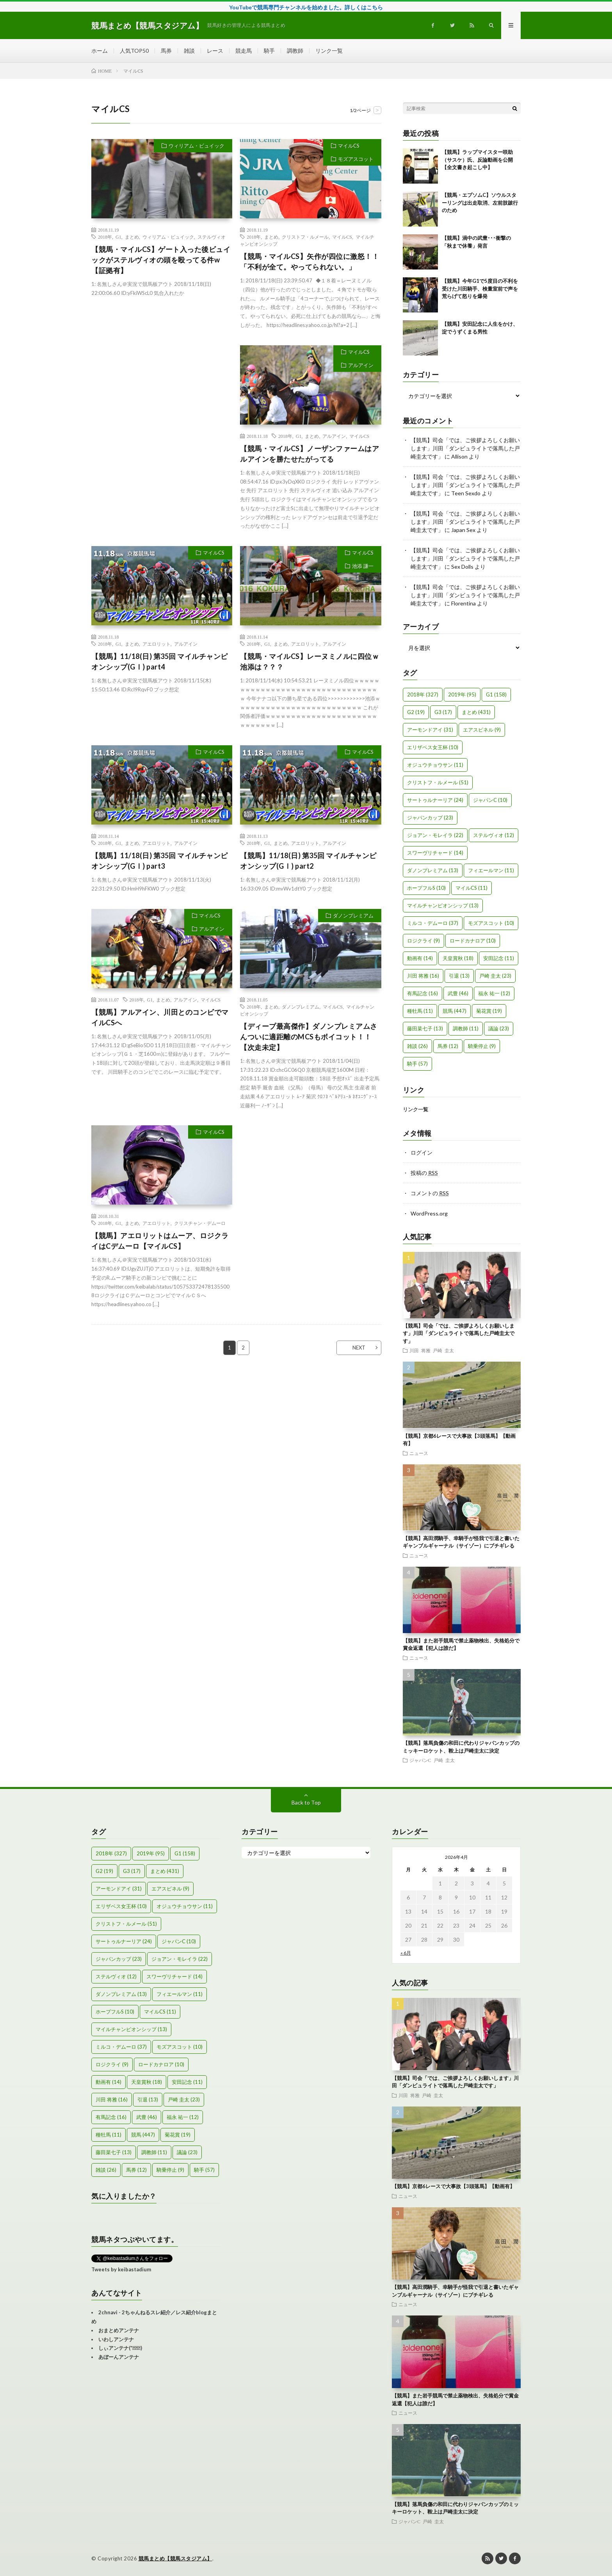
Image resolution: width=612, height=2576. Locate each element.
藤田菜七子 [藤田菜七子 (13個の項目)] (425, 1028)
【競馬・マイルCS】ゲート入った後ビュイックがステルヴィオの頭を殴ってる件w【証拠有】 (160, 260)
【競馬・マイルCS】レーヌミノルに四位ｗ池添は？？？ (309, 661)
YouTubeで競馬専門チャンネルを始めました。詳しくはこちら (306, 7)
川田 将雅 (420, 1350)
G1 (118, 236)
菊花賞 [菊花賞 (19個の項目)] (489, 1011)
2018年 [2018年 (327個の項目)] (422, 694)
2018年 (105, 236)
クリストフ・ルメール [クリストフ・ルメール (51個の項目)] (437, 782)
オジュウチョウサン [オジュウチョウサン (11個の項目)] (435, 765)
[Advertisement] (161, 416)
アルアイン (361, 365)
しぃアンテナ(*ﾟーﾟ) (120, 2348)
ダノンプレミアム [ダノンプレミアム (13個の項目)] (432, 870)
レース (215, 50)
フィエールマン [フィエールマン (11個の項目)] (491, 870)
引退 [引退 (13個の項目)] (459, 976)
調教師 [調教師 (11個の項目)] (466, 1028)
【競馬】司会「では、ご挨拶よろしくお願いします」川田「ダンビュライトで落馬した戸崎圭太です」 (465, 448)
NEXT (358, 1347)
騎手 (269, 50)
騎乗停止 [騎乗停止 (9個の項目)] (482, 1046)
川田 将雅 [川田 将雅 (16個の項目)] (423, 976)
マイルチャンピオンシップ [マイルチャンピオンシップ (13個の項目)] (443, 905)
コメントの (430, 1193)
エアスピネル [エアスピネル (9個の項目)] (482, 730)
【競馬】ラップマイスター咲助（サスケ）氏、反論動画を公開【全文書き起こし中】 (477, 159)
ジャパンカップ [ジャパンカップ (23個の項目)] (430, 817)
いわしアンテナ (116, 2339)
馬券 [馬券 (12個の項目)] (448, 1046)
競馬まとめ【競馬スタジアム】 (175, 2558)
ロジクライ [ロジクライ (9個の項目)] (423, 940)
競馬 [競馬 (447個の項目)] (454, 1011)
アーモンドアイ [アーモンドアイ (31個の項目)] (430, 730)
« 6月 (405, 1953)
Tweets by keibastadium (121, 2269)
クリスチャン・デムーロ (200, 1223)
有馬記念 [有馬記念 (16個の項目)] (422, 993)
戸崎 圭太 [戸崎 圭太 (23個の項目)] (495, 976)
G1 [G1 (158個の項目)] (496, 694)
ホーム (99, 50)
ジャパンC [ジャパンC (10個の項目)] (490, 800)
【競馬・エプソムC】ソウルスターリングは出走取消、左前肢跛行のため (480, 202)
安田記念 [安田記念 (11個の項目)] (498, 958)
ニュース (418, 1453)
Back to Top (306, 1802)
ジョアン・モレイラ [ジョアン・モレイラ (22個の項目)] (435, 835)
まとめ (132, 236)
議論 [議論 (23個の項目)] (498, 1028)
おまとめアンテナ (118, 2330)
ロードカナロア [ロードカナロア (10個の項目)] (473, 940)
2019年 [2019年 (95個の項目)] (462, 694)
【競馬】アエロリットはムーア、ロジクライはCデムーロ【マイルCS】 (160, 1240)
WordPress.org (429, 1213)
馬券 (166, 50)
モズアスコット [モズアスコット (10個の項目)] (491, 923)
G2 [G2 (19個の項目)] (416, 712)
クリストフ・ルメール (305, 236)
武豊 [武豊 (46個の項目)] (458, 993)
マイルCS (348, 146)
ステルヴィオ (211, 236)
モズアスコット (356, 159)
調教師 (295, 50)
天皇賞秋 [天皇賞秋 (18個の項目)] (458, 958)
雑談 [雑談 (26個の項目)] (417, 1046)
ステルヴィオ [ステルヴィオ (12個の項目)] (493, 835)
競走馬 (243, 50)
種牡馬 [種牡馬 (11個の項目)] (420, 1011)
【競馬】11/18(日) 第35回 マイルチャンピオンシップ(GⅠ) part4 (159, 661)
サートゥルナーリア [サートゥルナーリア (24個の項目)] (435, 800)
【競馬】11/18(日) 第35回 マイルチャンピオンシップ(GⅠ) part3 (159, 860)
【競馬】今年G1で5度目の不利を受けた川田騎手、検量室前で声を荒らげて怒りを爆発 (480, 288)
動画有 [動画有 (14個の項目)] (420, 958)
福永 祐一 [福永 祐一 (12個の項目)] (494, 993)
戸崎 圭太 (443, 1350)
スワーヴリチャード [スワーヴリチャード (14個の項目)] (435, 853)
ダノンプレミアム (353, 915)
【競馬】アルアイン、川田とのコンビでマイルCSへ (160, 1017)
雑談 (189, 50)
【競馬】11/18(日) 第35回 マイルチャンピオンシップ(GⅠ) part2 (308, 860)
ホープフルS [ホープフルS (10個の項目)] (426, 888)
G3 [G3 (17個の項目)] (443, 712)
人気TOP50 (134, 50)
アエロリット (156, 643)
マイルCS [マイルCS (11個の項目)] (471, 888)
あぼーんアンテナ (118, 2357)
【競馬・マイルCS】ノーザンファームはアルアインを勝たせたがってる (309, 453)
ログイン (421, 1152)
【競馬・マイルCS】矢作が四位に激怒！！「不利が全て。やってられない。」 (309, 261)
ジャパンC (420, 1760)
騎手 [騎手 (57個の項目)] (417, 1063)
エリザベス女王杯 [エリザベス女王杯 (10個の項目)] (432, 747)
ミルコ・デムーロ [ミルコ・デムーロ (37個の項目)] (432, 923)
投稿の (424, 1172)
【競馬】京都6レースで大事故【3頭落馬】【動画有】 (453, 2186)
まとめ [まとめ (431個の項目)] (476, 712)
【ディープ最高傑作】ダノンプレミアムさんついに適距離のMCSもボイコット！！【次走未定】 (308, 1036)
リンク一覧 (329, 50)
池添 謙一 (363, 566)
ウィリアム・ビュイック (196, 146)
